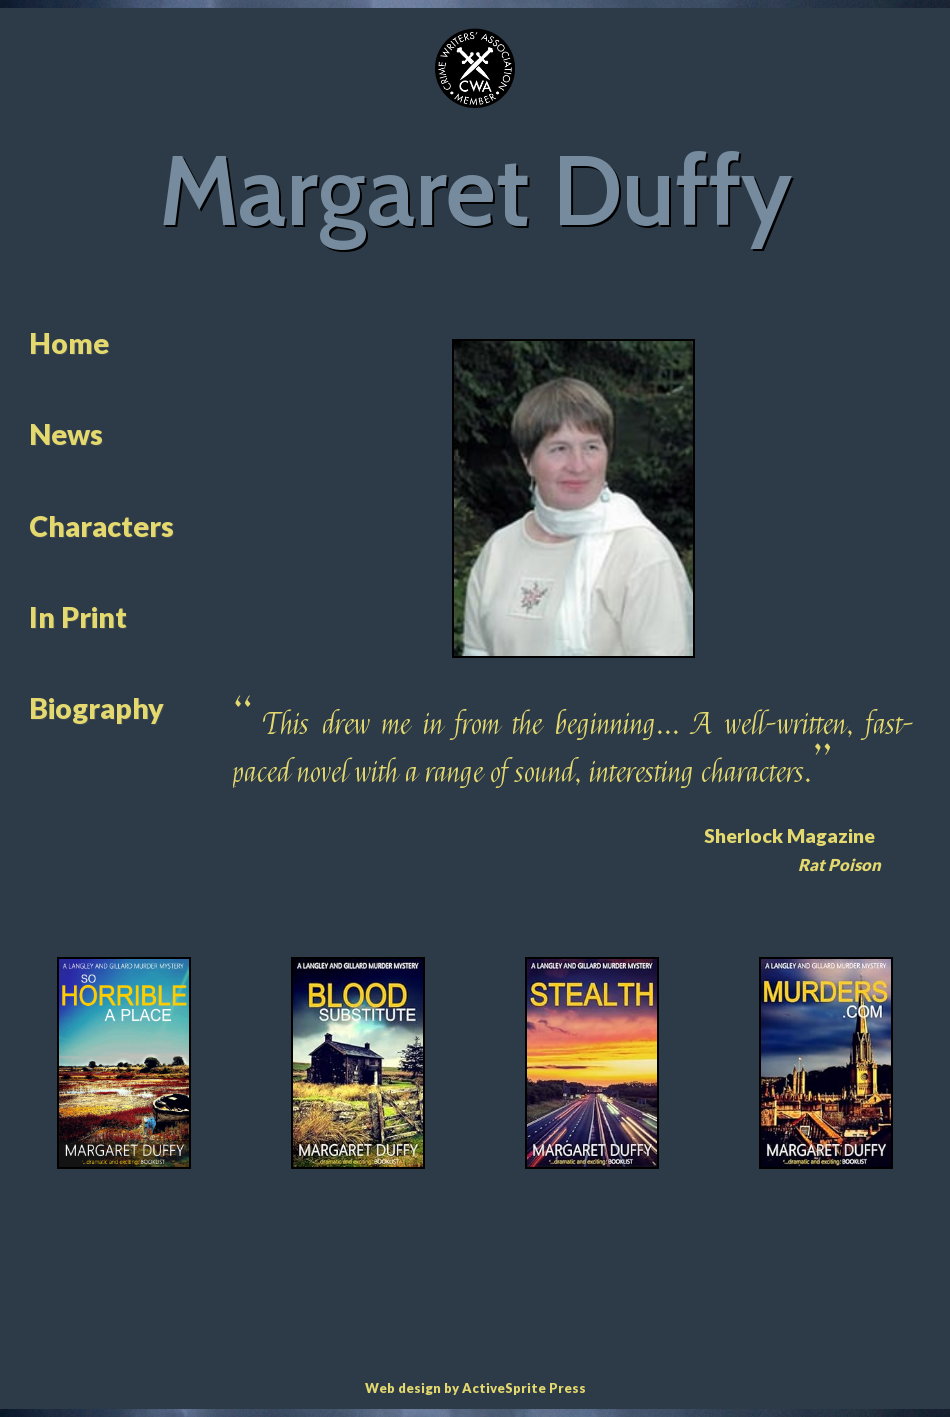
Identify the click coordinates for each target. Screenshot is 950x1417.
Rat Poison (839, 865)
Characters (101, 526)
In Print (78, 617)
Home (69, 343)
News (66, 434)
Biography (96, 708)
